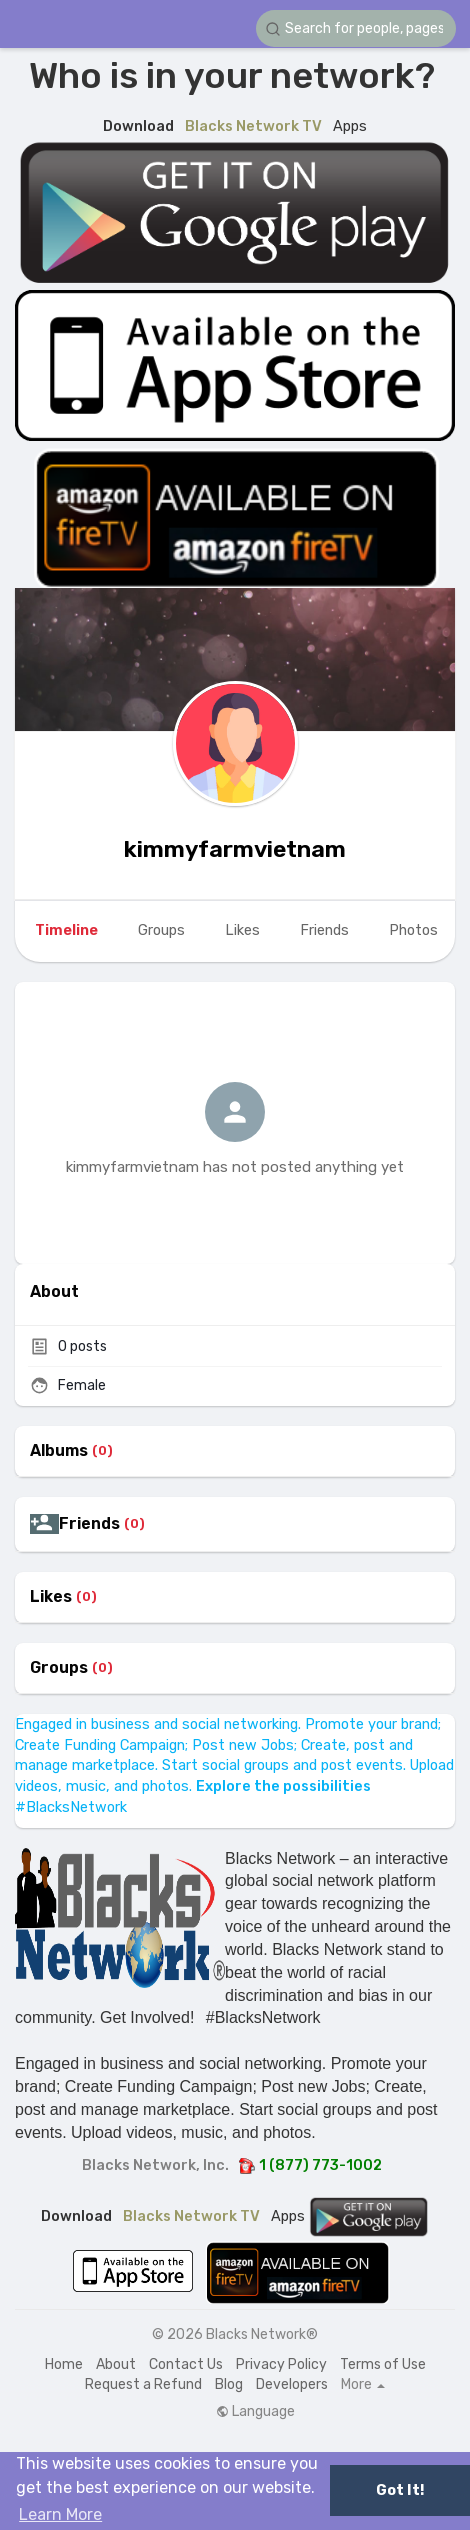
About (116, 2364)
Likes (51, 1597)
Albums (59, 1451)
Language (255, 2412)
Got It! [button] (400, 2490)
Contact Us (186, 2364)
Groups (59, 1668)
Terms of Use (383, 2364)
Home (64, 2364)
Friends (89, 1524)
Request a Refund (143, 2384)
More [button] (363, 2385)
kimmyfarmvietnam (235, 849)
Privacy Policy (281, 2364)
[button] (356, 28)
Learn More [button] (60, 2514)
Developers (292, 2384)
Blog (229, 2384)
